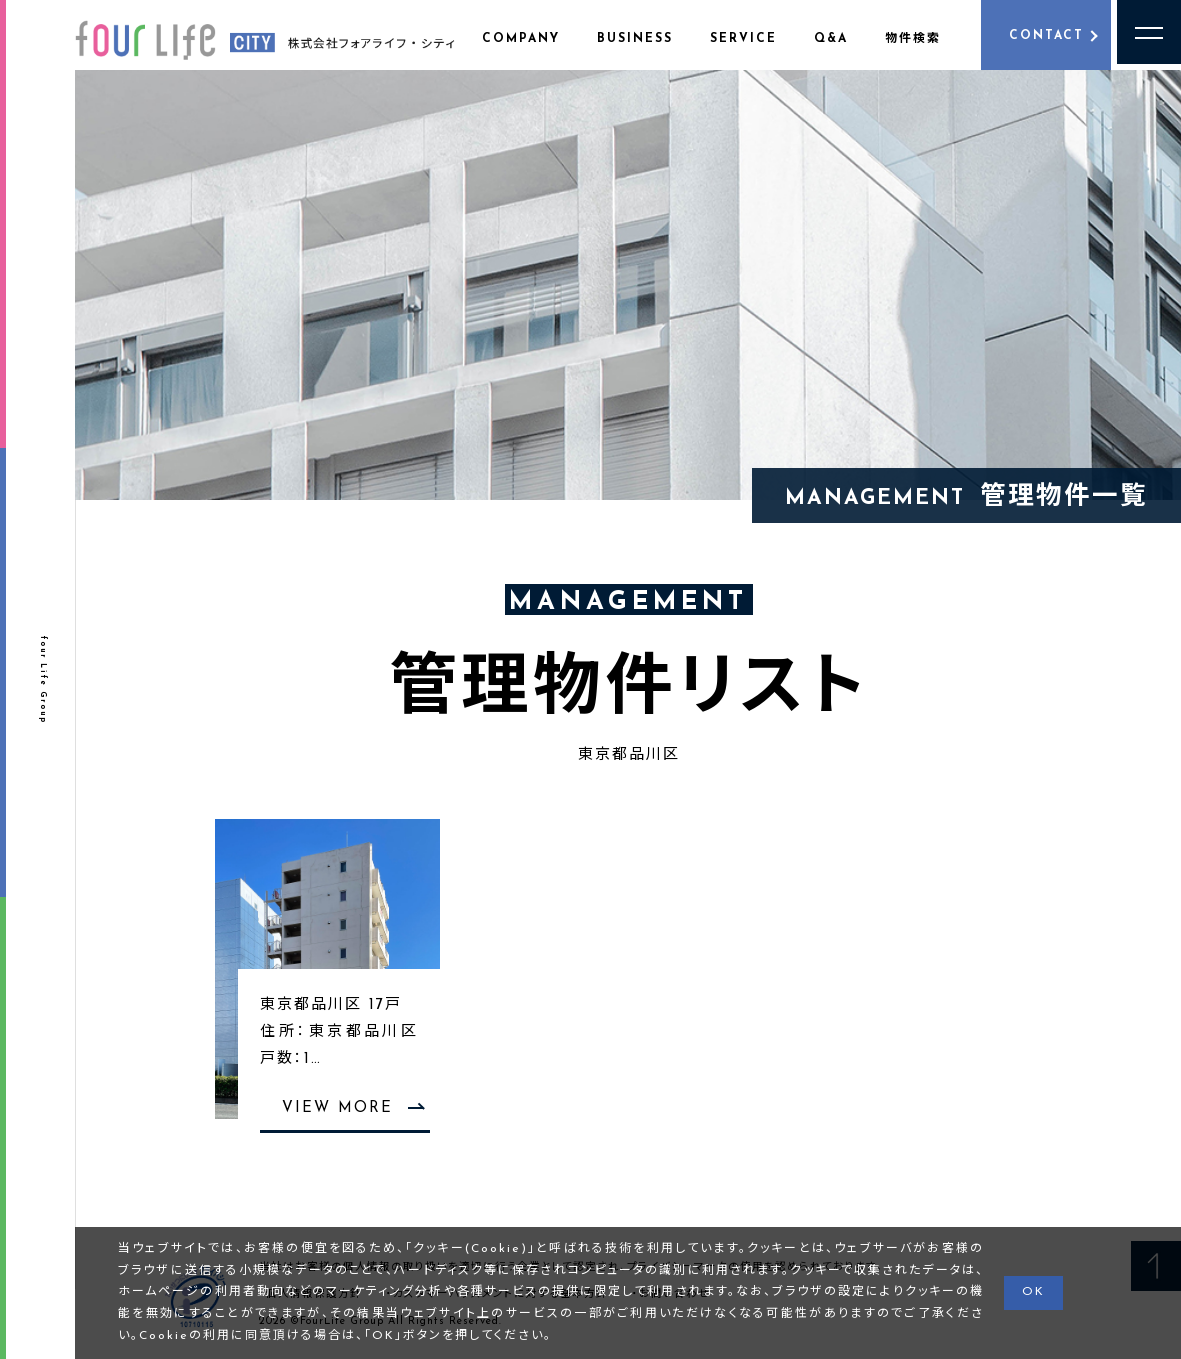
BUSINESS (635, 39)
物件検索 (913, 39)
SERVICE (743, 39)
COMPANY (521, 39)
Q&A (831, 39)
